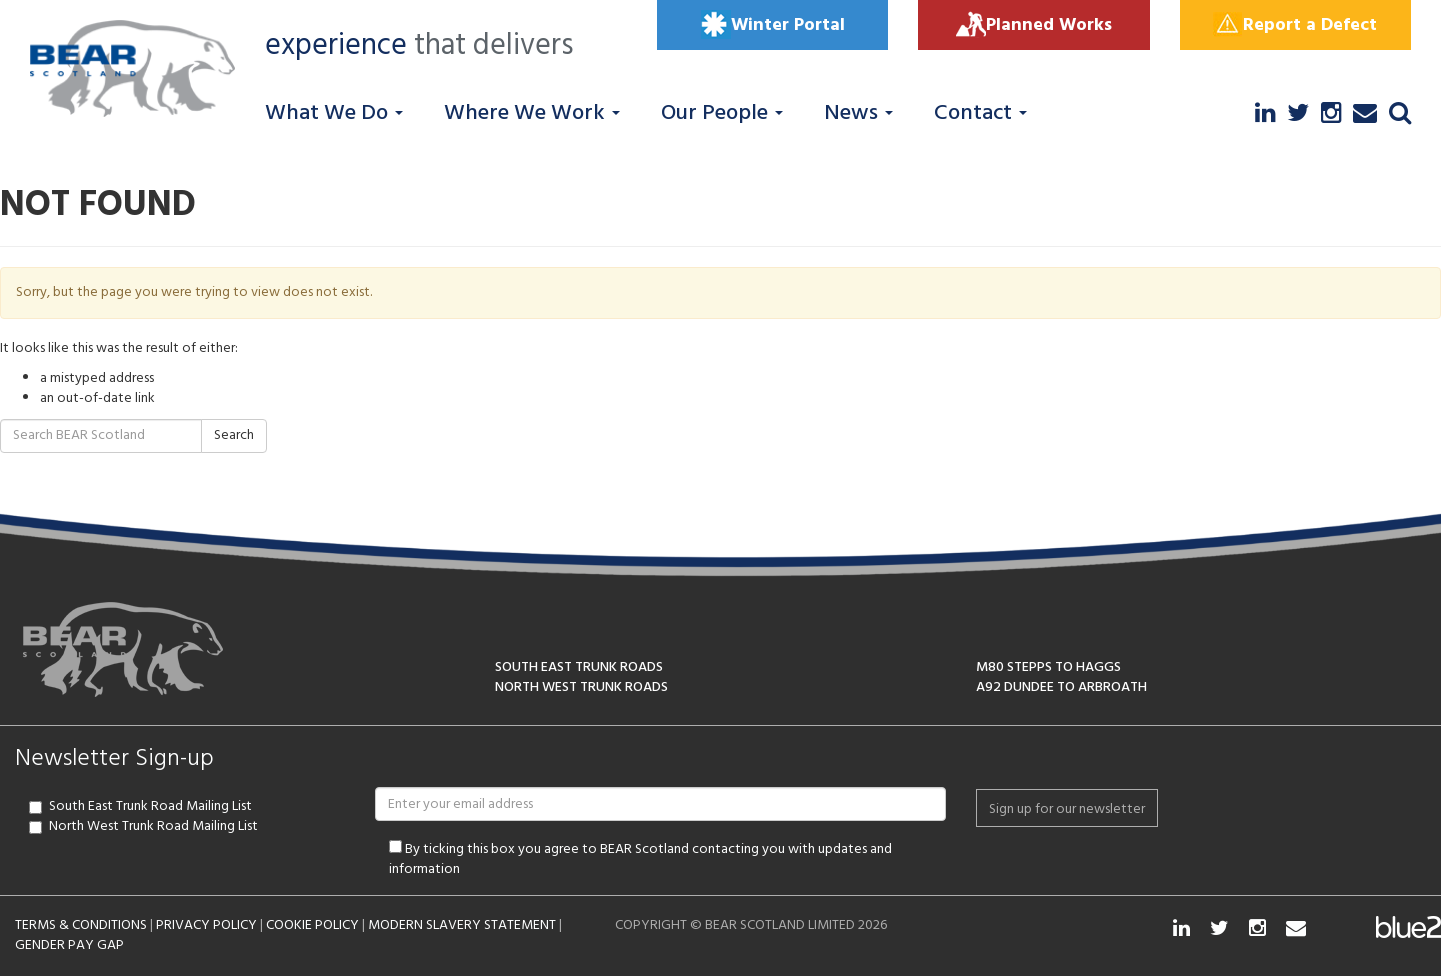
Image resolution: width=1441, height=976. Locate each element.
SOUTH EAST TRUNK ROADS (579, 667)
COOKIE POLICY (312, 925)
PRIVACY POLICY (206, 925)
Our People (722, 113)
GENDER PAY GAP (69, 945)
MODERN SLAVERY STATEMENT (462, 925)
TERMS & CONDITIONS (81, 925)
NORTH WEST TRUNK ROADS (581, 687)
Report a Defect (1295, 25)
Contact (980, 113)
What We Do (334, 113)
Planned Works (1034, 25)
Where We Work (532, 113)
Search (234, 435)
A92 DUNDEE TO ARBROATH (1061, 687)
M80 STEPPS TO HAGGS (1048, 667)
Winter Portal (773, 25)
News (858, 113)
